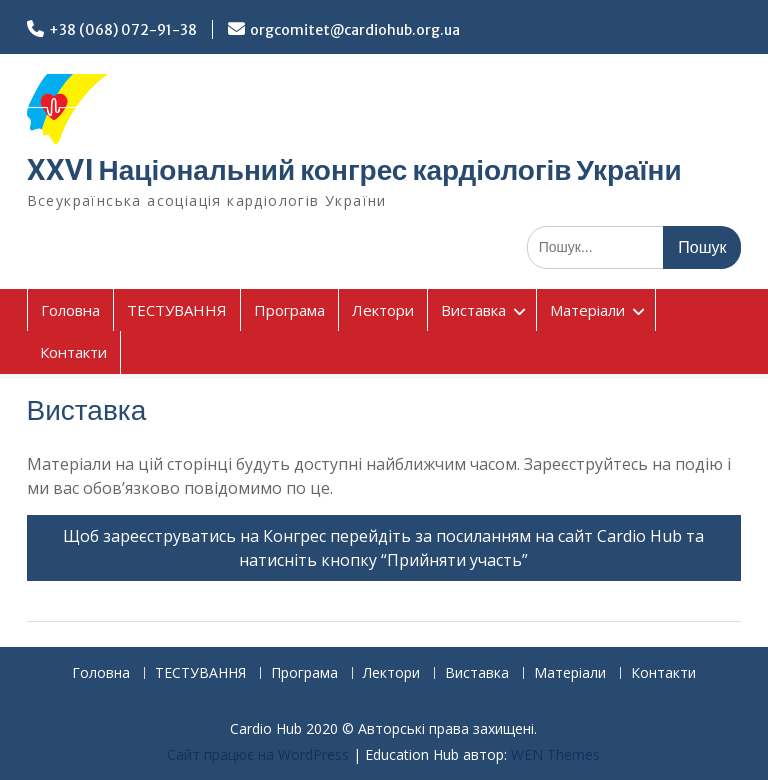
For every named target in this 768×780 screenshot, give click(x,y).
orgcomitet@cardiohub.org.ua (355, 30)
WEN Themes (555, 754)
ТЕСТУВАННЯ (177, 310)
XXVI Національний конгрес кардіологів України (354, 170)
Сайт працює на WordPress (258, 754)
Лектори (383, 310)
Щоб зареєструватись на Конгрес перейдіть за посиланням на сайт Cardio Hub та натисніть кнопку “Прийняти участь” (383, 548)
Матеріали (587, 310)
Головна (70, 310)
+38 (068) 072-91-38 (123, 30)
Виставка (473, 310)
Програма (289, 310)
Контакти (73, 352)
